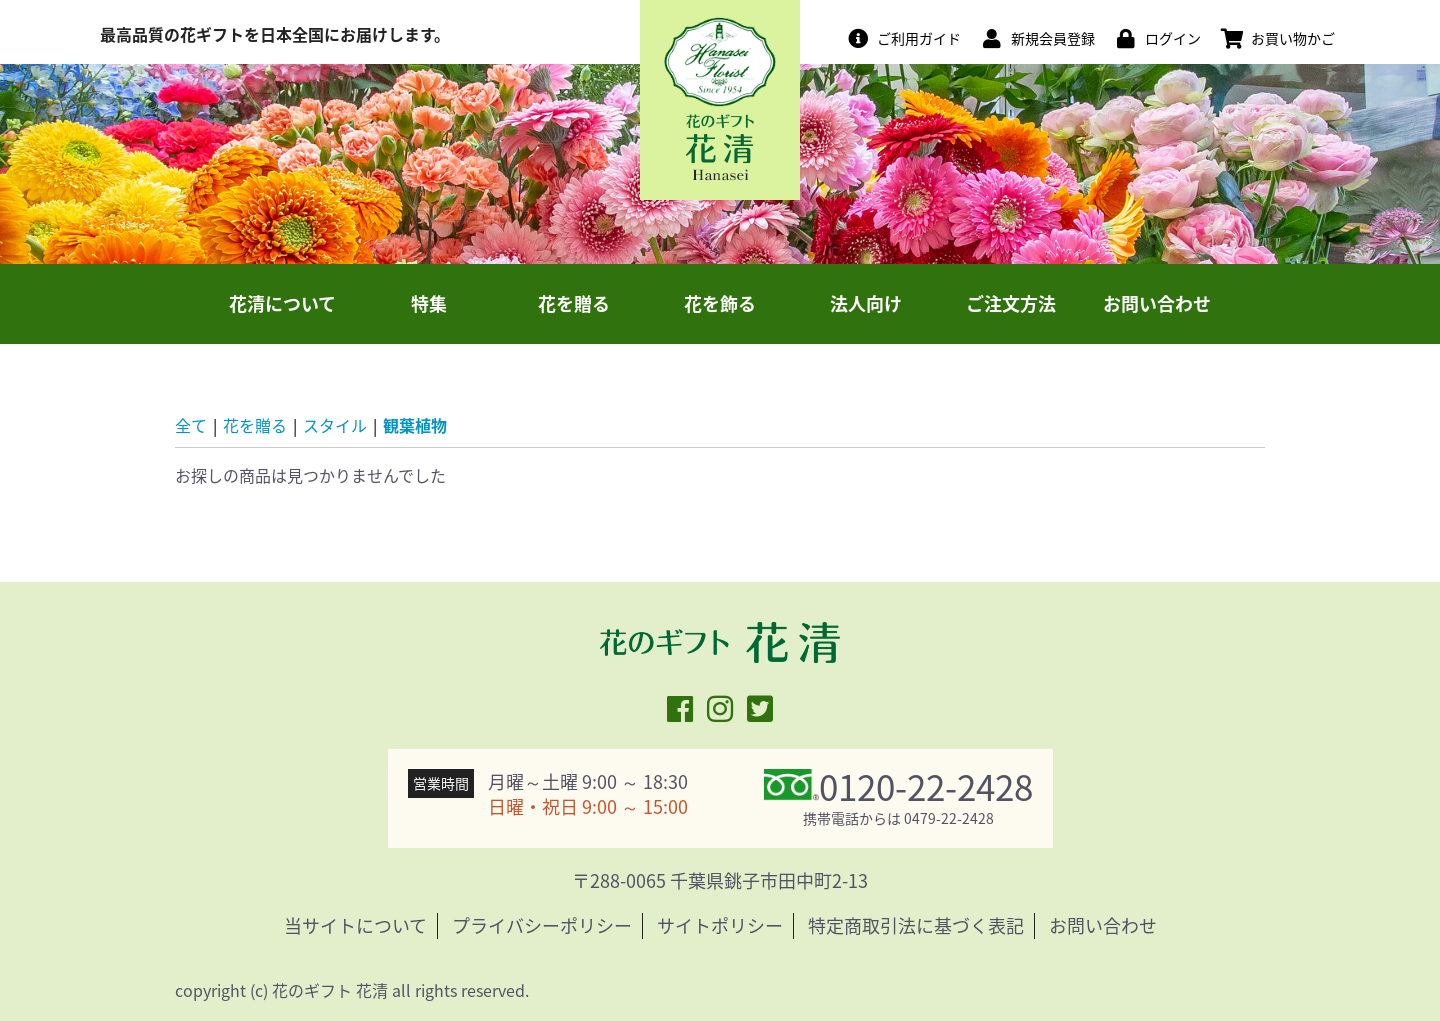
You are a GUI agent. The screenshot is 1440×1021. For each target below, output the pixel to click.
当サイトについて (355, 925)
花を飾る (720, 303)
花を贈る (574, 303)
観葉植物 (415, 425)
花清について (282, 303)
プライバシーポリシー (542, 925)
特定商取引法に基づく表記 (916, 925)
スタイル (335, 425)
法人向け (866, 303)
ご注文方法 (1011, 303)
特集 (429, 303)
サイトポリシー (720, 925)
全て (191, 425)
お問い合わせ (1157, 303)
